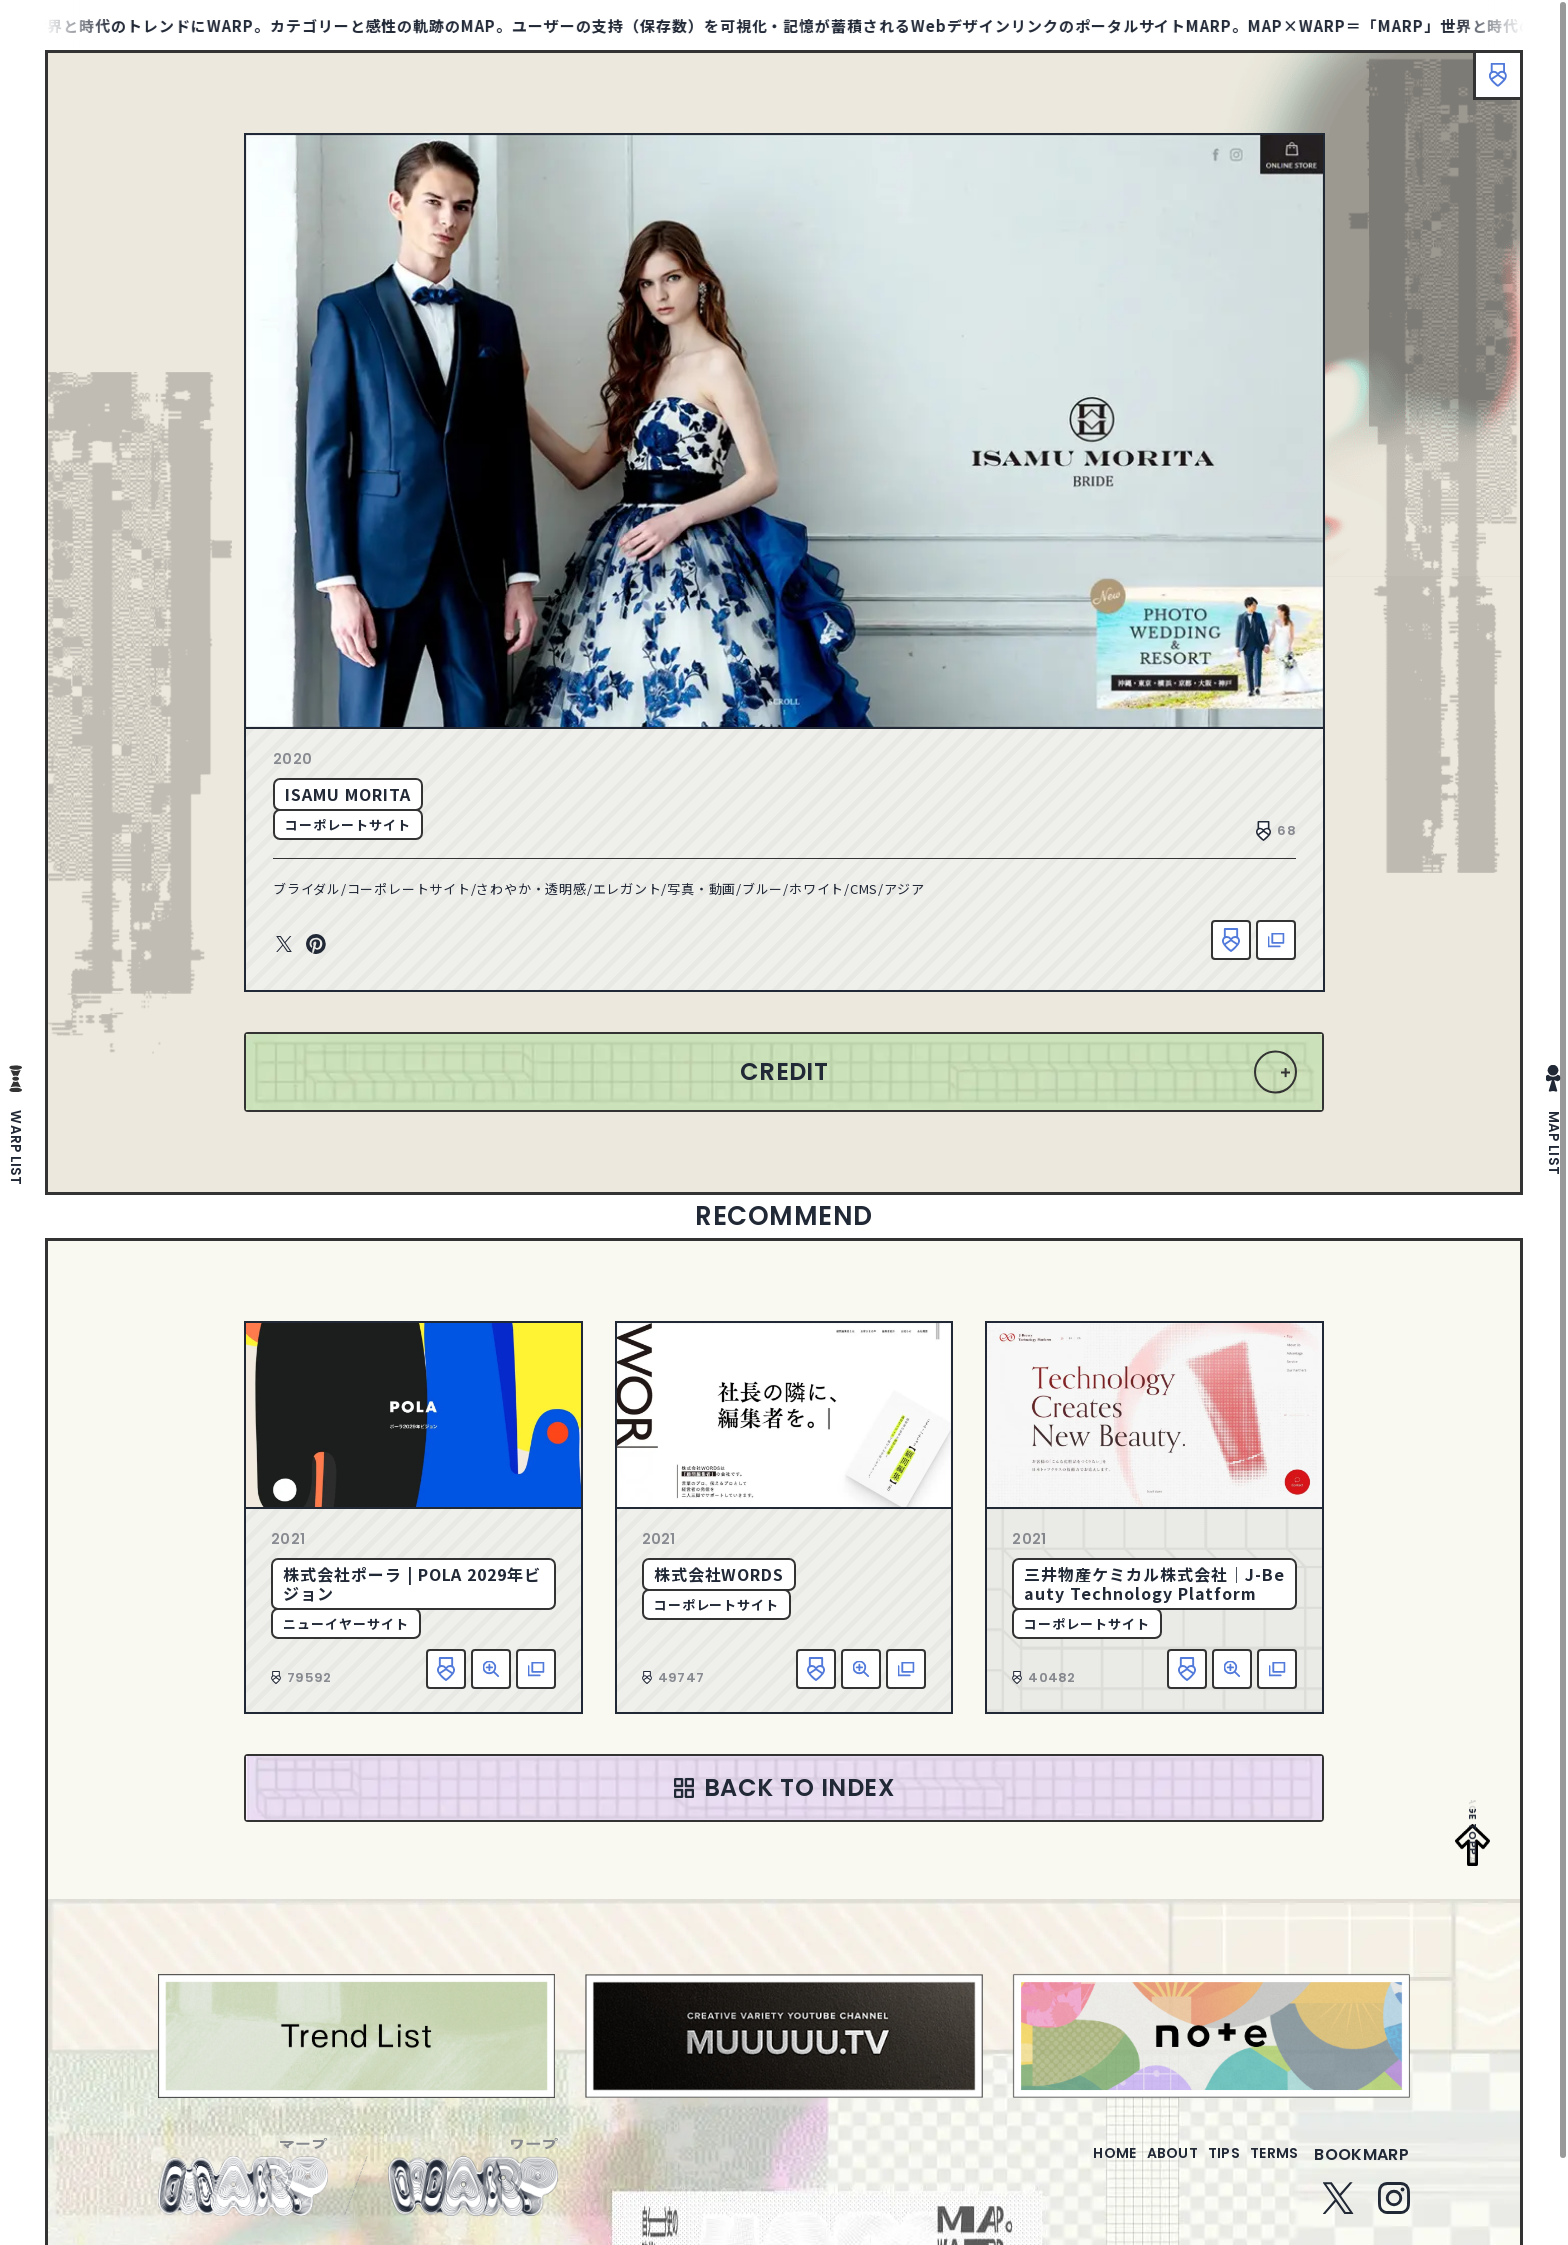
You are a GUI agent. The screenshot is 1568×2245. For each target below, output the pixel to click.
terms (1266, 2166)
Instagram (1394, 2210)
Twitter (284, 945)
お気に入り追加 (1231, 940)
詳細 (491, 1669)
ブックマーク (1488, 85)
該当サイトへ (1276, 940)
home (1057, 2166)
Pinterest (316, 945)
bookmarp (1361, 2166)
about (1131, 2166)
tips (1199, 2166)
